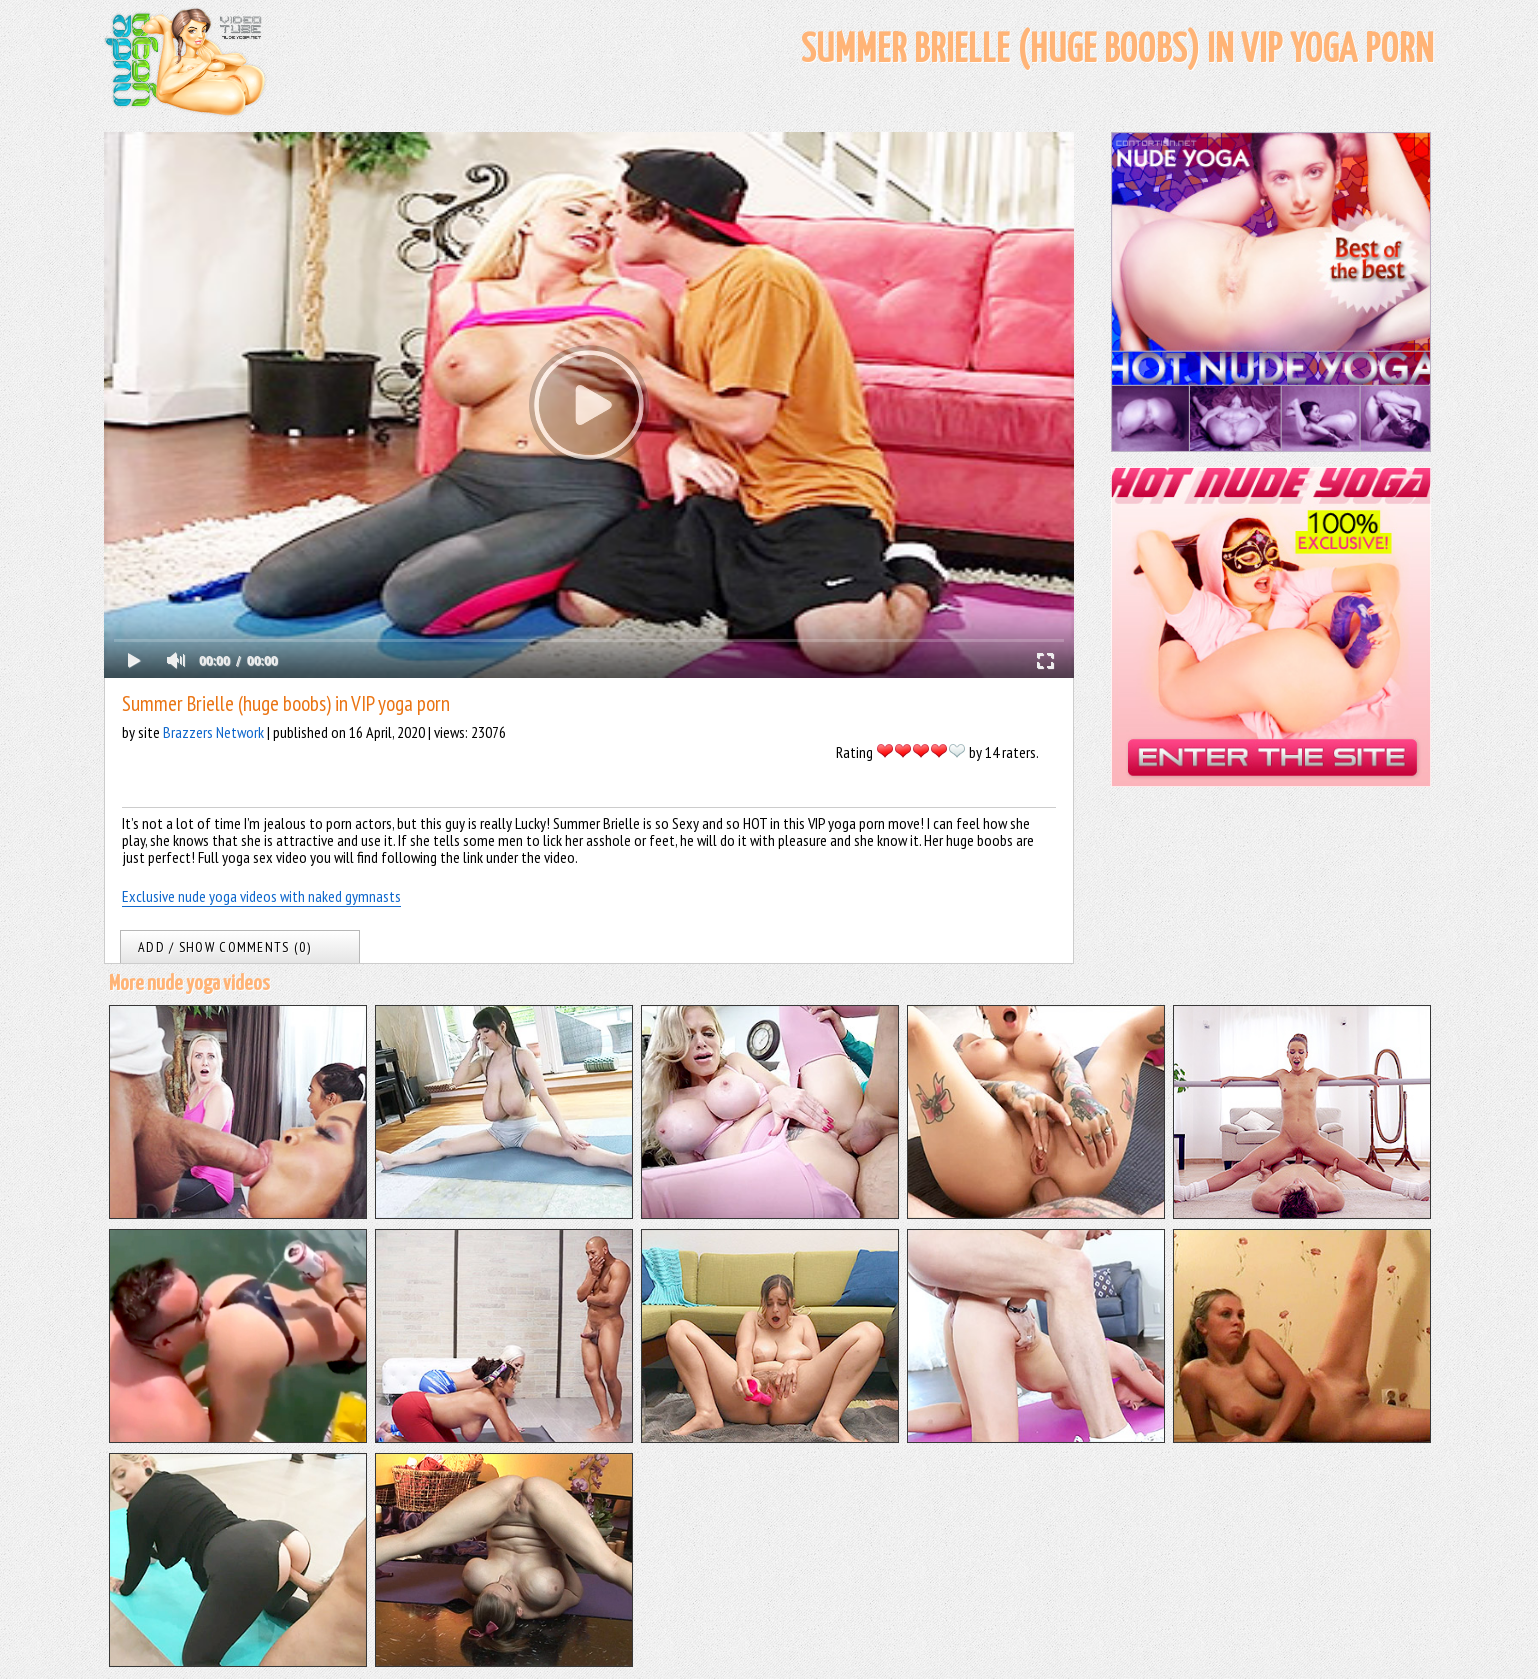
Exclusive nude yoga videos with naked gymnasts (261, 896)
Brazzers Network (213, 732)
